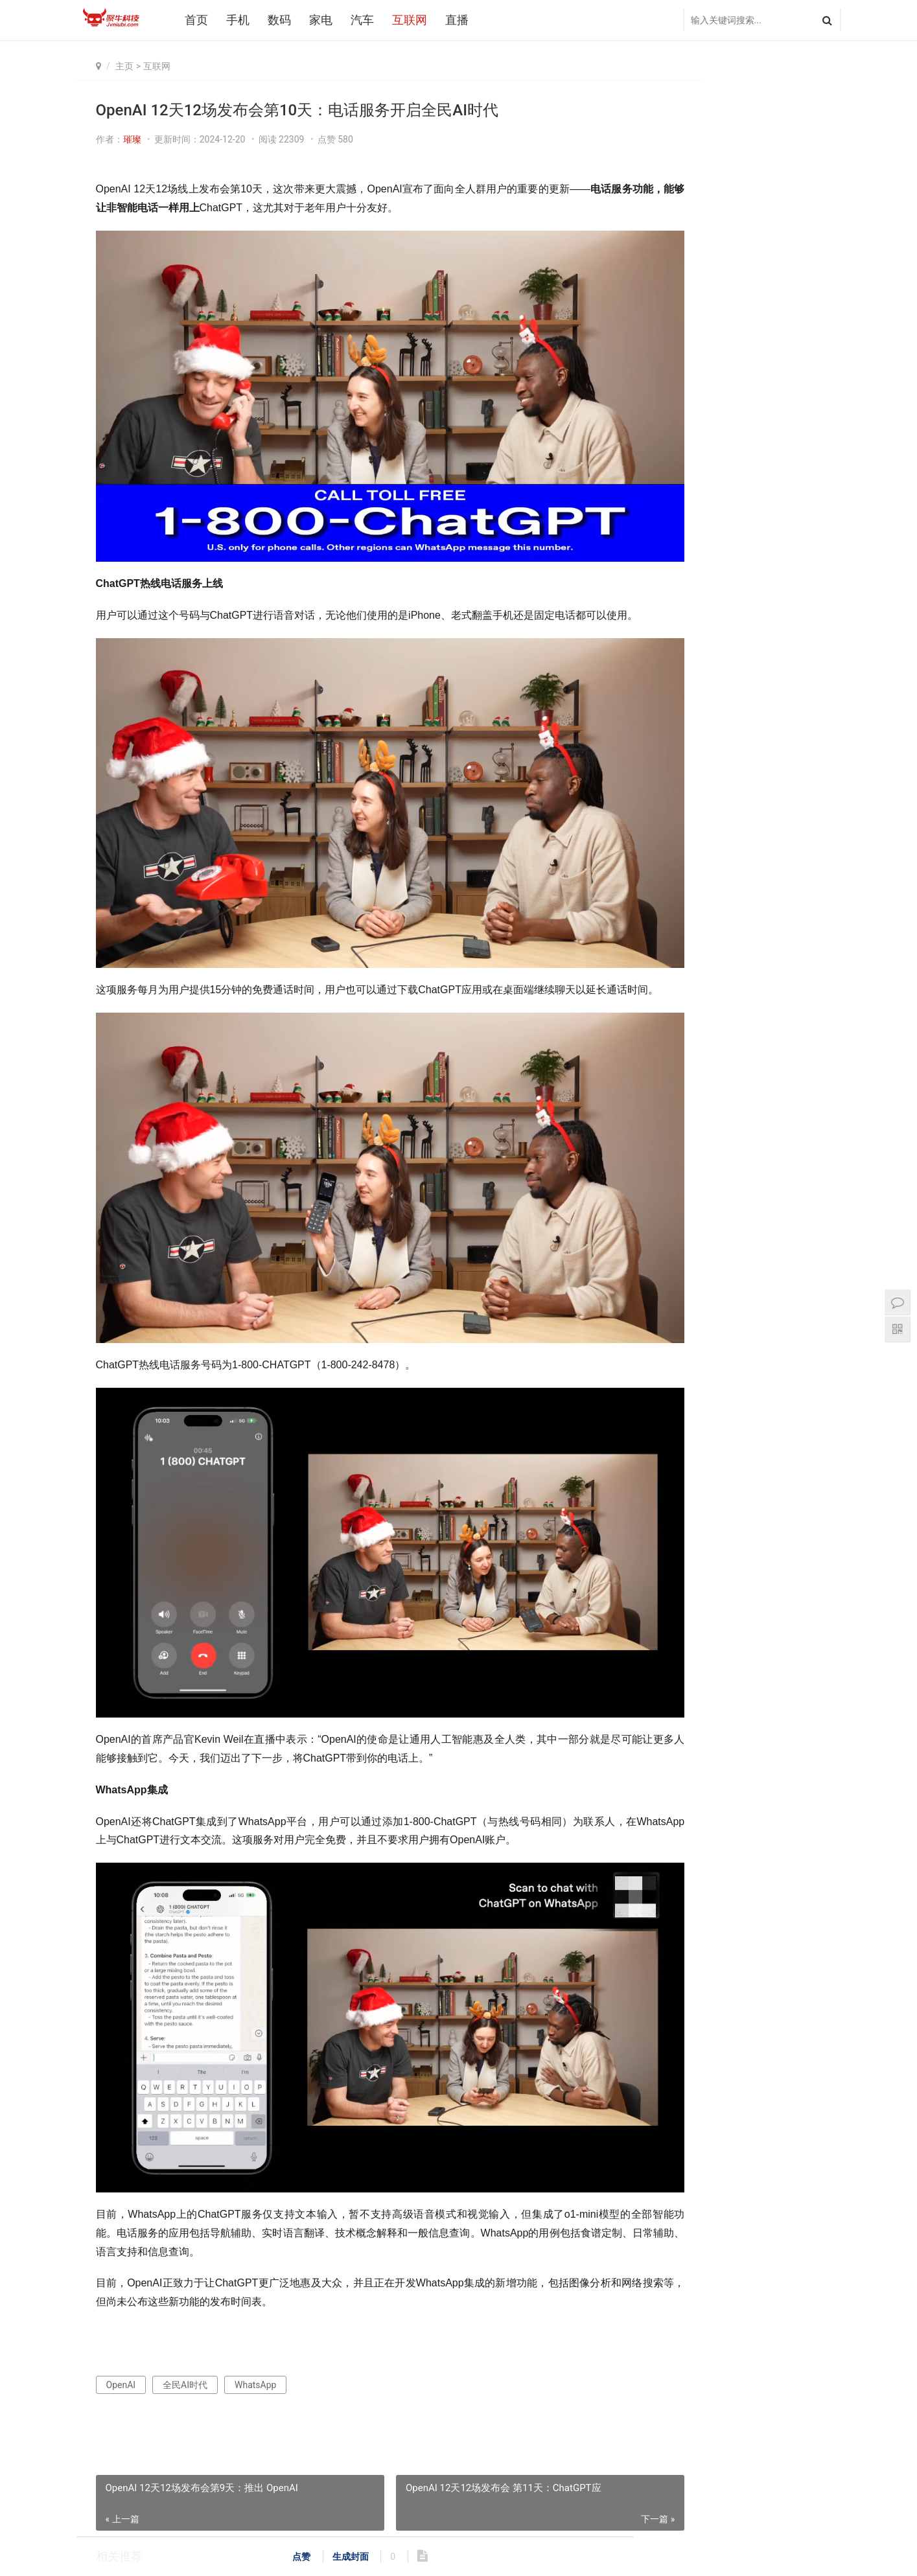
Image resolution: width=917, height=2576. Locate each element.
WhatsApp (255, 2224)
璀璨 (132, 139)
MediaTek (743, 1188)
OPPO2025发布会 (689, 1286)
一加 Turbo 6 (687, 1168)
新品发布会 (743, 1266)
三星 (684, 1208)
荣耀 (743, 1227)
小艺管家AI (803, 1266)
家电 (326, 20)
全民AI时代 (185, 2224)
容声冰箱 (743, 1149)
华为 (743, 1286)
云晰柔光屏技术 (807, 1149)
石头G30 (744, 1305)
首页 (202, 20)
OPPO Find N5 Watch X (774, 336)
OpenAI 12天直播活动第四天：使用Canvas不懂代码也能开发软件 (223, 2426)
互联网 (415, 20)
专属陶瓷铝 (743, 1247)
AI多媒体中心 (806, 1286)
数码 (285, 20)
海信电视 (802, 1227)
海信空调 (743, 1168)
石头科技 (684, 1266)
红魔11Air (684, 1247)
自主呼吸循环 (688, 1227)
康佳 (803, 1168)
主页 (124, 66)
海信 (803, 1208)
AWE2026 (743, 1129)
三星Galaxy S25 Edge (689, 1188)
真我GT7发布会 (759, 286)
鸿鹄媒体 (684, 1305)
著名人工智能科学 (807, 1129)
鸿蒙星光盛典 (806, 1247)
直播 (462, 20)
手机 (243, 20)
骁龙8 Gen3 (803, 1188)
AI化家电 (802, 1305)
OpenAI (121, 2224)
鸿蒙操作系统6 (689, 1149)
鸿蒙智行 (743, 1208)
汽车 (368, 20)
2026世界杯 (685, 1129)
